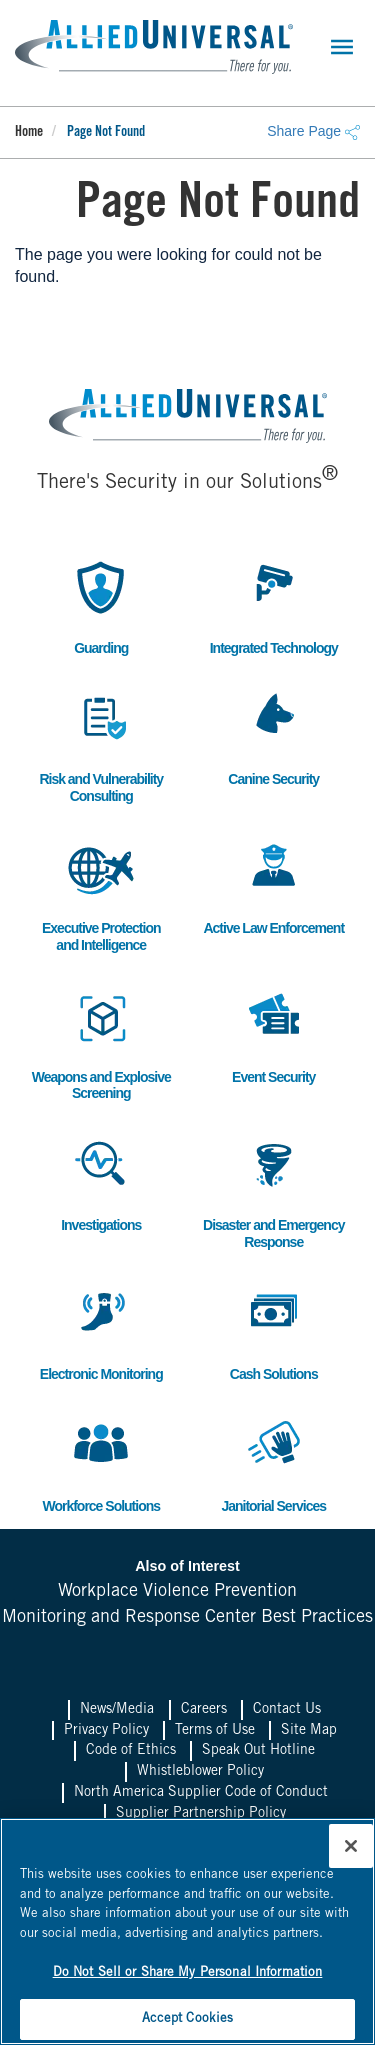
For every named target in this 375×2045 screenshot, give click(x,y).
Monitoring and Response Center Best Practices (187, 1618)
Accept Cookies (188, 2019)
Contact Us (287, 1710)
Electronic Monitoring (101, 1331)
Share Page (313, 131)
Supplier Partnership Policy (201, 1814)
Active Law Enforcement (273, 885)
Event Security (274, 1034)
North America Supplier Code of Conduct (201, 1793)
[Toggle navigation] (342, 47)
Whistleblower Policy (200, 1772)
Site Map (309, 1731)
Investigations (101, 1182)
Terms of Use (215, 1731)
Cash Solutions (274, 1331)
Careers (204, 1710)
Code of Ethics (131, 1751)
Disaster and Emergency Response (273, 1191)
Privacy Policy (106, 1731)
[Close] (351, 1846)
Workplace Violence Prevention (177, 1592)
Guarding (101, 605)
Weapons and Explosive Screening (101, 1043)
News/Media (117, 1710)
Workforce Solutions (101, 1463)
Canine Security (273, 736)
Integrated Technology (274, 605)
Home (29, 133)
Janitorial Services (273, 1463)
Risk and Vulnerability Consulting (101, 745)
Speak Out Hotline (258, 1751)
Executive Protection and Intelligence (101, 894)
